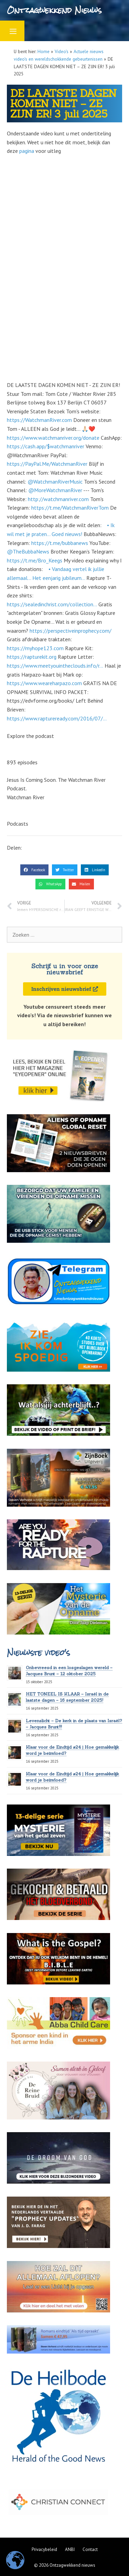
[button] (34, 869)
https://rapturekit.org (31, 656)
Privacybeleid (44, 2549)
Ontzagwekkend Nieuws (54, 10)
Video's (61, 51)
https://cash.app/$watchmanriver (45, 446)
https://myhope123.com (35, 648)
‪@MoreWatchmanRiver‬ (55, 490)
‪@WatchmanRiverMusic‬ (55, 481)
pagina (26, 150)
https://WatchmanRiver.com (39, 419)
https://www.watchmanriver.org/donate (53, 437)
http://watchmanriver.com (58, 499)
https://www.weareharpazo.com (44, 683)
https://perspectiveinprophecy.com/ (70, 630)
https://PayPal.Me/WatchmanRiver (47, 463)
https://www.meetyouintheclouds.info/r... (55, 665)
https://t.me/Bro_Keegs (34, 560)
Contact (90, 2549)
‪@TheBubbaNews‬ (28, 551)
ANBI (70, 2549)
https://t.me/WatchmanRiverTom (70, 507)
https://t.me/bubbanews (59, 542)
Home (43, 51)
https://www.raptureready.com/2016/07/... (57, 718)
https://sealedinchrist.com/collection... (52, 604)
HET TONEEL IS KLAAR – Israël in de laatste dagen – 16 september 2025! (67, 1697)
